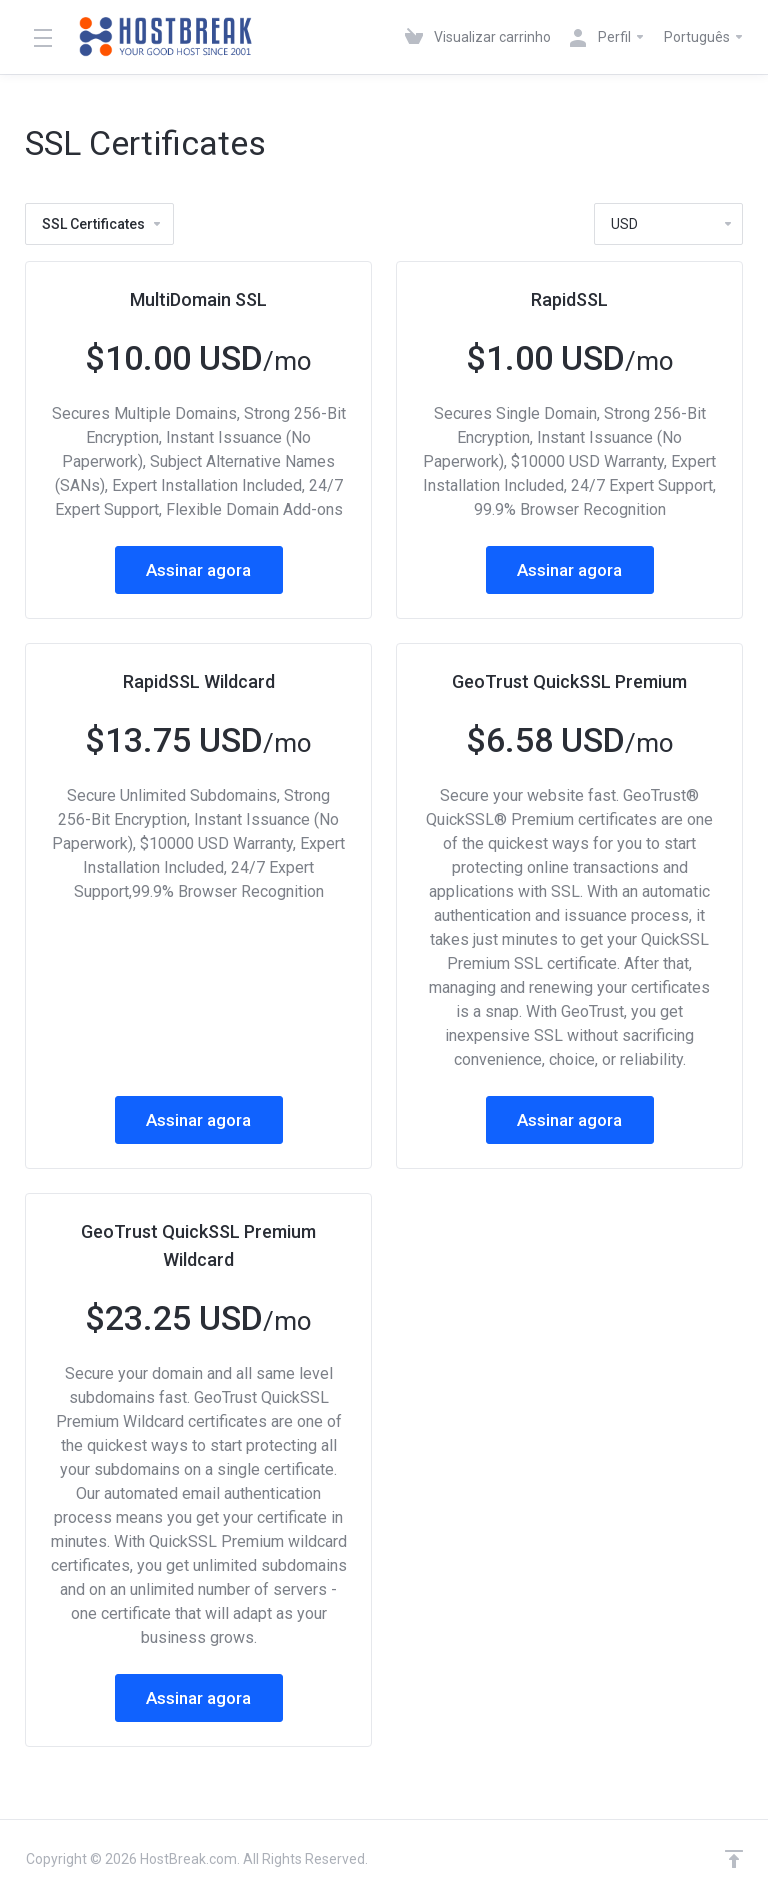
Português (704, 37)
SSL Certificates (102, 224)
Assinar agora (198, 570)
